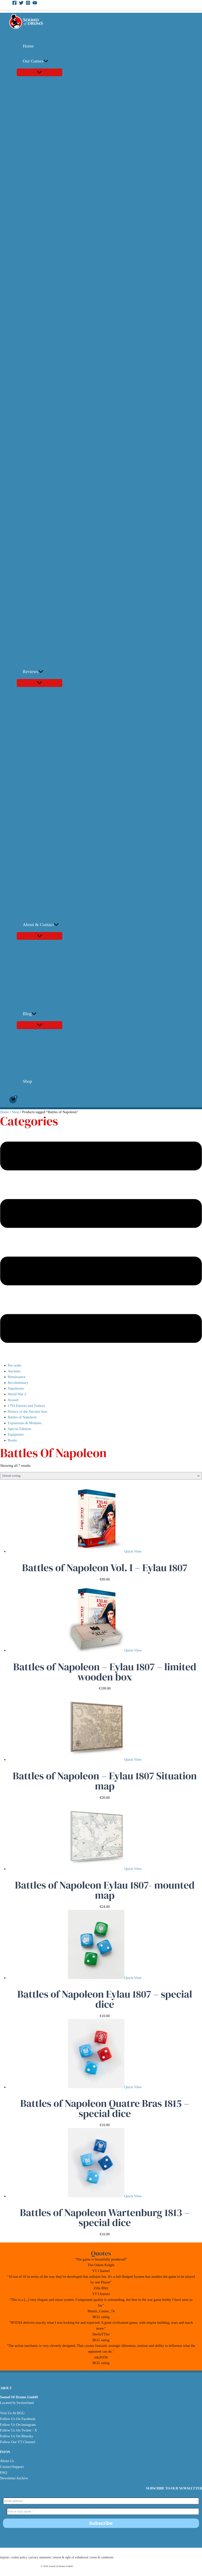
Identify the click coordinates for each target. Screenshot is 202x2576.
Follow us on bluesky (16, 2436)
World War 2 (17, 1394)
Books (12, 1440)
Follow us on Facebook (17, 2419)
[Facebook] (14, 4)
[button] (101, 1243)
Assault (13, 1400)
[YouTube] (35, 4)
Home (4, 1112)
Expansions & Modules (25, 1423)
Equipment (16, 1434)
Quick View (133, 1551)
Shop (15, 1112)
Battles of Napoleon (22, 1417)
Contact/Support (12, 2467)
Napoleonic (16, 1388)
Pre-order (14, 1365)
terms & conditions (101, 2557)
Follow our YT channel (17, 2442)
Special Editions (19, 1429)
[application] (45, 61)
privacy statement (40, 2557)
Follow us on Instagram (18, 2425)
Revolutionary (18, 1383)
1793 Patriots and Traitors (26, 1406)
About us (7, 2461)
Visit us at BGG (12, 2413)
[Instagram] (28, 4)
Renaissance (17, 1377)
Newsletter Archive (14, 2478)
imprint (4, 2557)
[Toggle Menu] (39, 72)
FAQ (3, 2472)
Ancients (14, 1371)
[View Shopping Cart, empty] (13, 1099)
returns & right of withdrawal (70, 2557)
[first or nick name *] (103, 2511)
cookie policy (19, 2557)
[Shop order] (101, 1476)
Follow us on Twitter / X (18, 2430)
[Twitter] (21, 4)
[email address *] (101, 2501)
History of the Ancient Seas (27, 1411)
